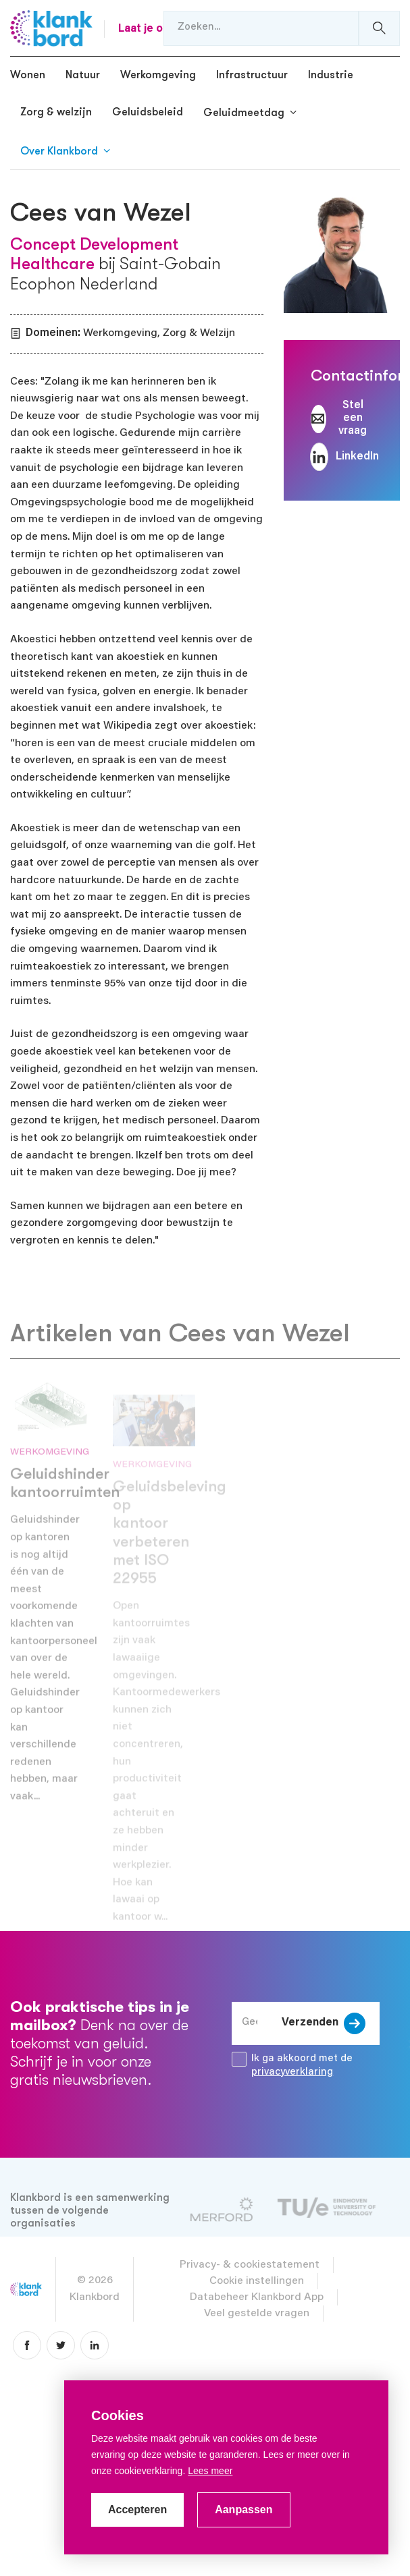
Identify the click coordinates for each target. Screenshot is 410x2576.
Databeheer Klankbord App (257, 2297)
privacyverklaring (292, 2072)
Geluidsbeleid (147, 112)
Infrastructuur (252, 75)
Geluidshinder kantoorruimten (65, 1500)
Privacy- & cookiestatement (249, 2265)
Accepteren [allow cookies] (137, 2509)
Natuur (83, 75)
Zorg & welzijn (56, 112)
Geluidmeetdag (243, 113)
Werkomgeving (158, 75)
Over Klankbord (59, 151)
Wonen (27, 75)
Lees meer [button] (210, 2470)
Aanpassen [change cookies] (243, 2509)
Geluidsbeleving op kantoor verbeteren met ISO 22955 (169, 1550)
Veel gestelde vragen (256, 2313)
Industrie (330, 75)
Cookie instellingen (256, 2281)
